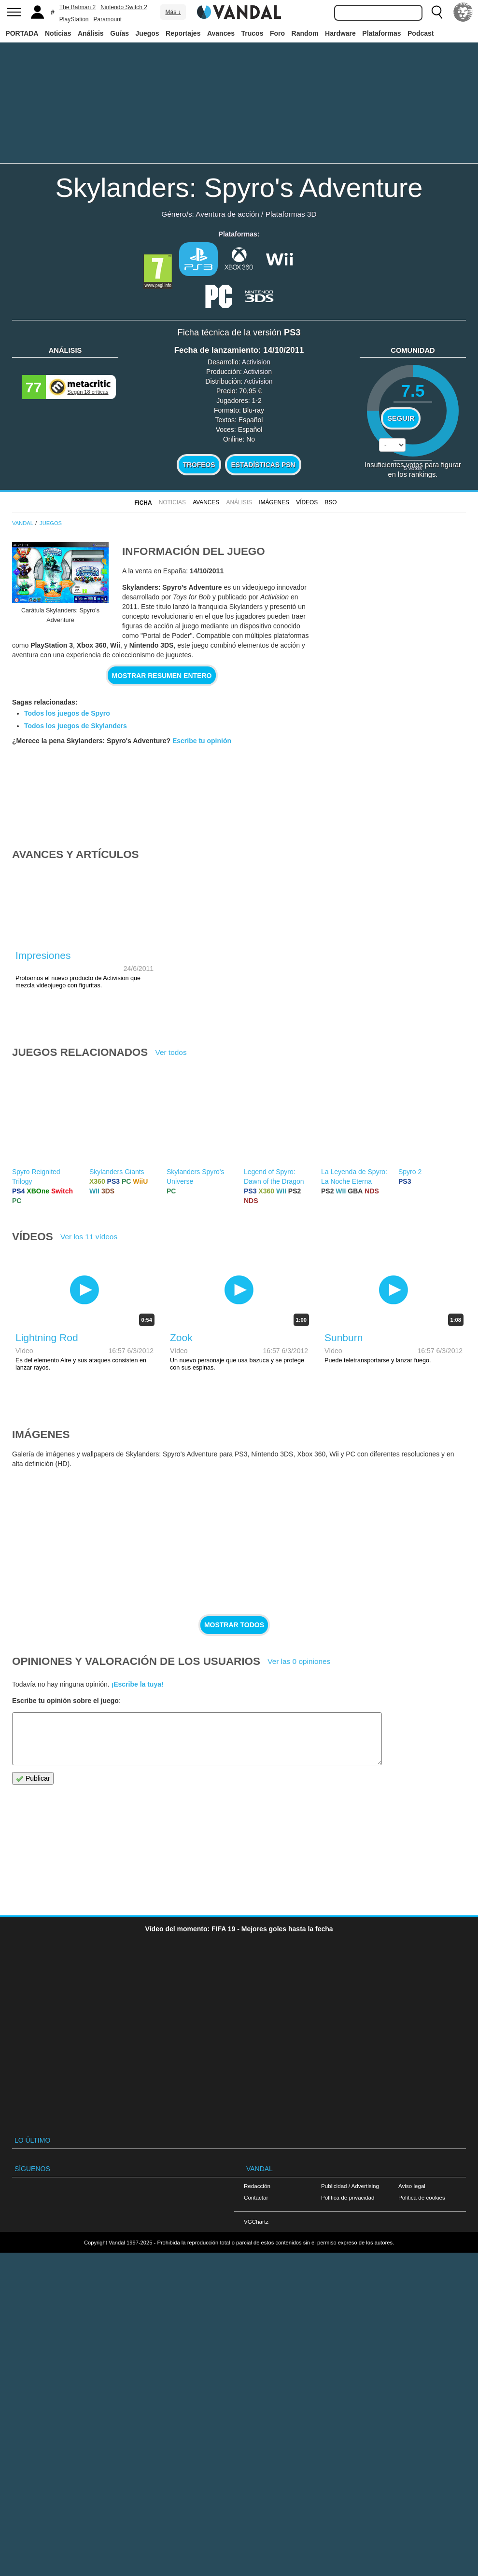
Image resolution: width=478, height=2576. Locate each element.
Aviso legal (411, 2186)
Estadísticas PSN (263, 465)
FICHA (143, 502)
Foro (277, 33)
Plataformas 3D (291, 214)
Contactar (256, 2197)
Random (305, 33)
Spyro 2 (410, 1172)
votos (413, 468)
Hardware (340, 33)
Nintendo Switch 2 (123, 7)
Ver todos (171, 1052)
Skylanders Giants (116, 1172)
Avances (221, 33)
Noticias (58, 33)
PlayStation (74, 19)
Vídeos (307, 502)
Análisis (91, 33)
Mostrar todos (234, 1625)
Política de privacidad (347, 2197)
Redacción (257, 2186)
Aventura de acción (227, 214)
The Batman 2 (77, 7)
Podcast (421, 33)
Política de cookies (421, 2197)
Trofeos (199, 465)
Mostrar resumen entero (162, 675)
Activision (256, 362)
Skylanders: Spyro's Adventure (239, 187)
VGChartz (256, 2221)
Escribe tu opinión (201, 741)
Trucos (252, 33)
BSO (330, 502)
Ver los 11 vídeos (88, 1237)
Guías (119, 33)
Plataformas (381, 33)
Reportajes (183, 33)
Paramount (108, 19)
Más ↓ (173, 12)
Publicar (33, 1778)
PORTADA (21, 33)
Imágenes (274, 502)
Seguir (400, 418)
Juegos (147, 33)
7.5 (412, 390)
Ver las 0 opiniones (298, 1661)
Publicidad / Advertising (350, 2186)
